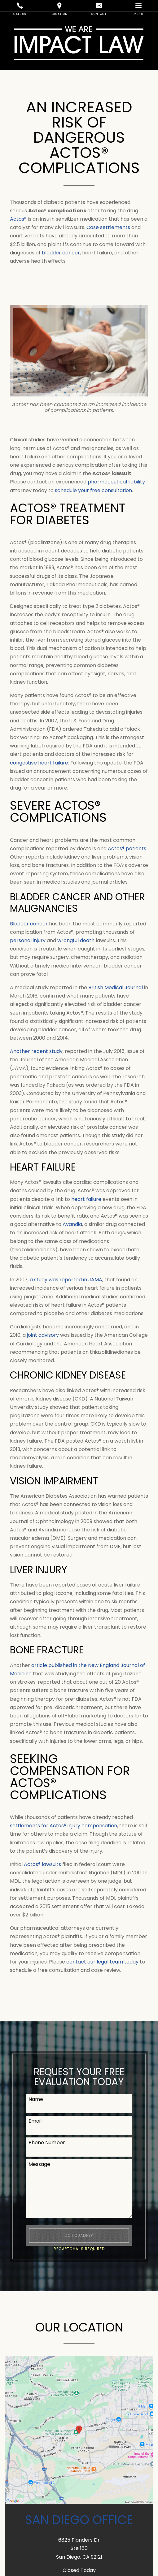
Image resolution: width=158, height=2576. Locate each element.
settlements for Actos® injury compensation (63, 1825)
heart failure (86, 1199)
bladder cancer (61, 252)
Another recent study (36, 1051)
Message (39, 2164)
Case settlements (108, 227)
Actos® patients (127, 848)
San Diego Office (79, 2519)
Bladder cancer (29, 923)
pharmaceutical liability (116, 481)
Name (36, 2099)
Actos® (18, 219)
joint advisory (43, 1335)
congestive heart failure (39, 762)
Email (35, 2120)
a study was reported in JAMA (66, 1279)
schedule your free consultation (93, 490)
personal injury (28, 940)
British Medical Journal (115, 987)
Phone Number (47, 2142)
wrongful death (75, 940)
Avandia (72, 1224)
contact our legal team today (102, 1961)
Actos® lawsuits (42, 1864)
